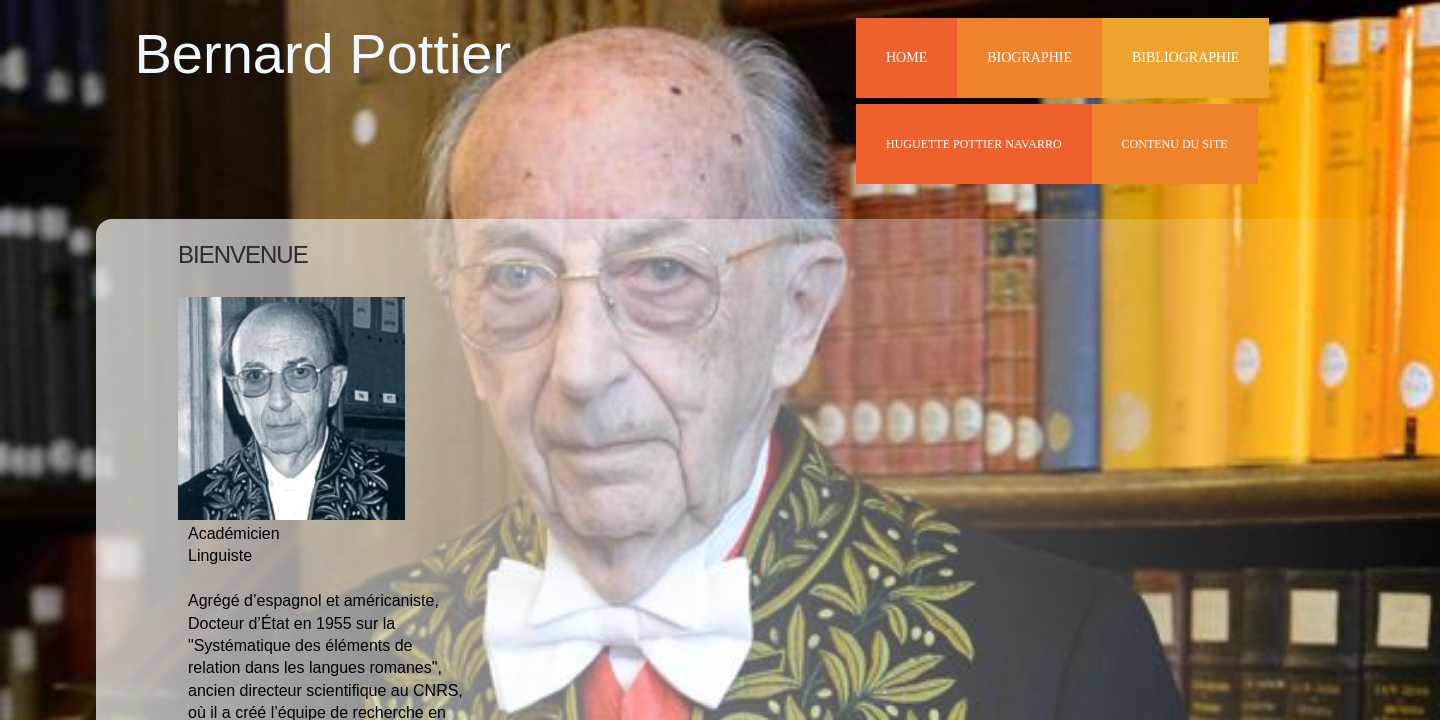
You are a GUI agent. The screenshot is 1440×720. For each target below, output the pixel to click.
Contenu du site (1175, 144)
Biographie (1029, 57)
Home (906, 57)
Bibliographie (1185, 57)
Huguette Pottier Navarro (974, 144)
